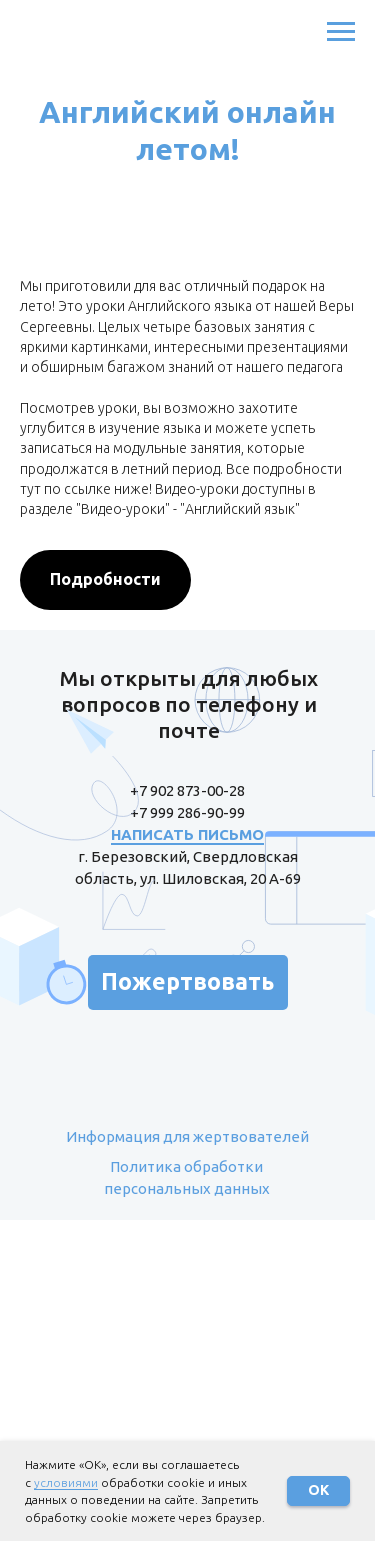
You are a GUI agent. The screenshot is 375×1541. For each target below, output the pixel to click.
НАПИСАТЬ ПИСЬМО (187, 834)
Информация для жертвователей (187, 1136)
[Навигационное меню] (341, 32)
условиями (66, 1482)
